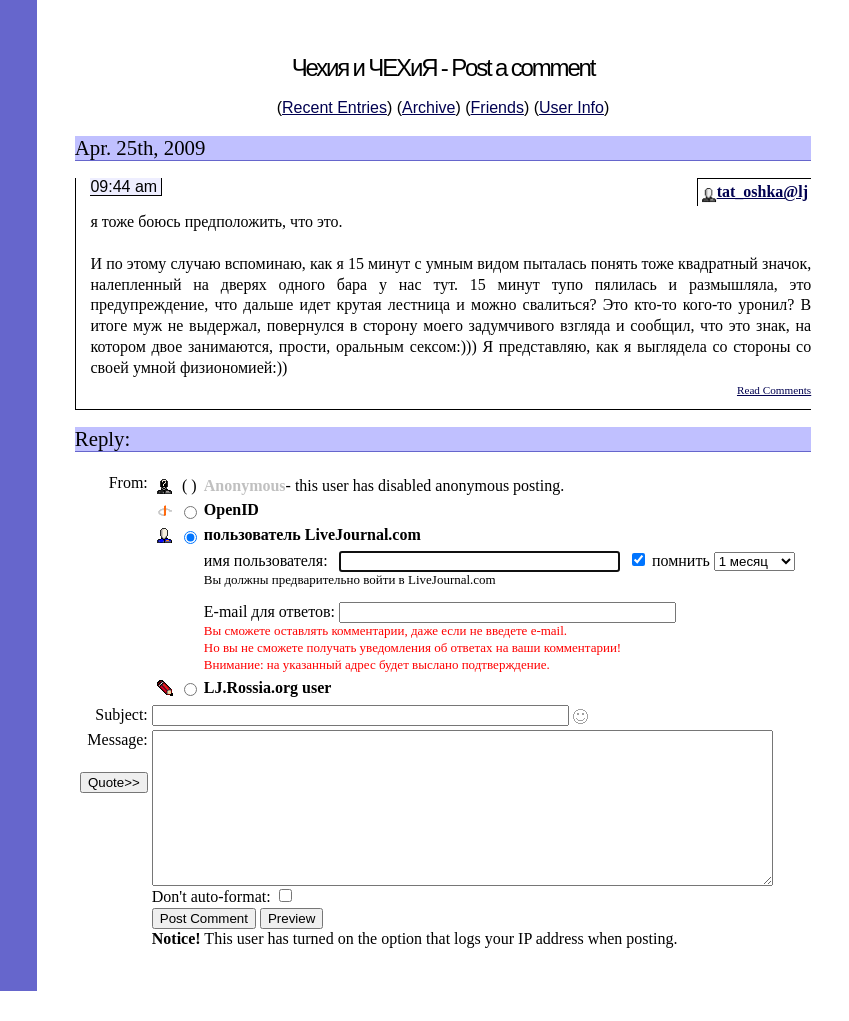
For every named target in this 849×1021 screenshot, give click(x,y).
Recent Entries (334, 107)
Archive (428, 107)
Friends (497, 107)
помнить (681, 560)
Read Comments (774, 390)
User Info (571, 107)
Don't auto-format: (211, 926)
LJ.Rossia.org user (266, 687)
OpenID (229, 509)
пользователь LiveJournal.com (310, 534)
